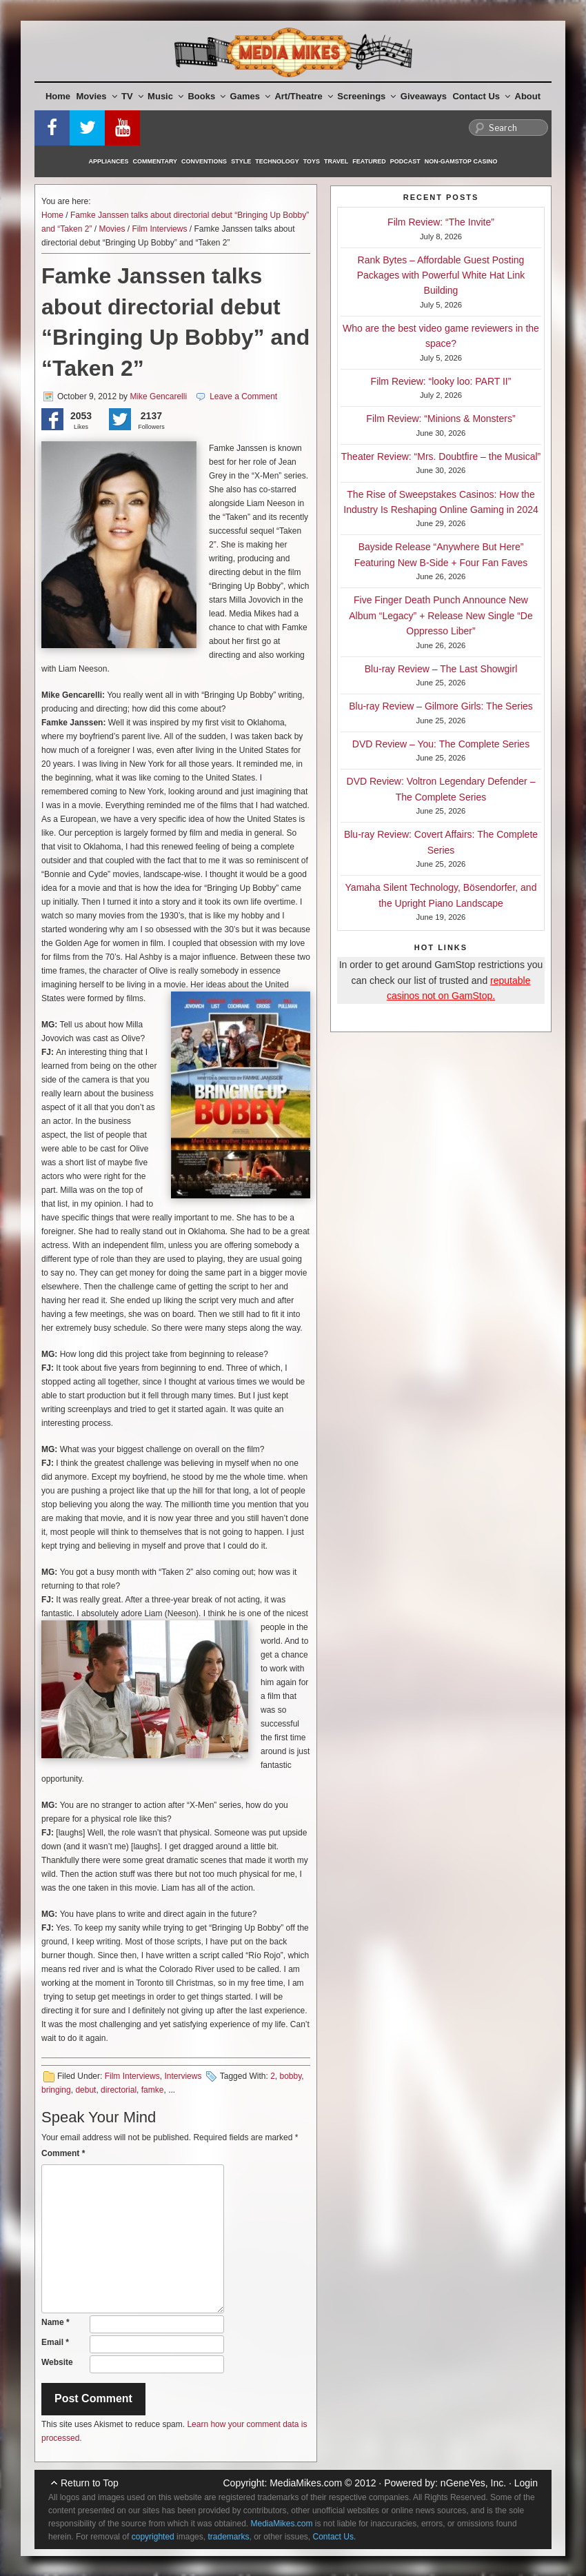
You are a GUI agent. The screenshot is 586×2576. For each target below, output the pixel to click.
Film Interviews (159, 229)
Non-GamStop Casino (461, 161)
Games (250, 96)
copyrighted (153, 2537)
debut (85, 2090)
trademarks (228, 2537)
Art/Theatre (303, 96)
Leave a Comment (243, 396)
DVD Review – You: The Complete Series (440, 743)
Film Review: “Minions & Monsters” (440, 418)
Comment (63, 2153)
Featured (368, 161)
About (528, 96)
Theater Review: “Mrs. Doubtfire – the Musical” (440, 456)
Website (57, 2362)
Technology (277, 161)
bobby (291, 2076)
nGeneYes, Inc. (473, 2482)
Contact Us (481, 96)
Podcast (405, 161)
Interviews (182, 2076)
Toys (311, 161)
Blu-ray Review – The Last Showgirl (441, 668)
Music (165, 96)
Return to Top (90, 2482)
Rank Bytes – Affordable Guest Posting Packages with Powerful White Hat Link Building (441, 275)
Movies (97, 96)
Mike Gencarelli (158, 396)
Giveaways (424, 96)
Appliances (109, 161)
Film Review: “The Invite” (440, 222)
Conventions (204, 161)
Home (58, 96)
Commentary (155, 161)
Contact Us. (334, 2537)
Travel (336, 161)
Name (55, 2322)
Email (55, 2342)
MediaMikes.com (306, 2482)
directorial (119, 2090)
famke (152, 2090)
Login (526, 2482)
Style (241, 161)
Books (206, 96)
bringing (56, 2090)
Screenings (366, 96)
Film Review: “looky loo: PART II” (441, 381)
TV (132, 96)
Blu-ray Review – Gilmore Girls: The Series (441, 706)
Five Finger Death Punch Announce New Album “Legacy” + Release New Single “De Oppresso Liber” (441, 615)
